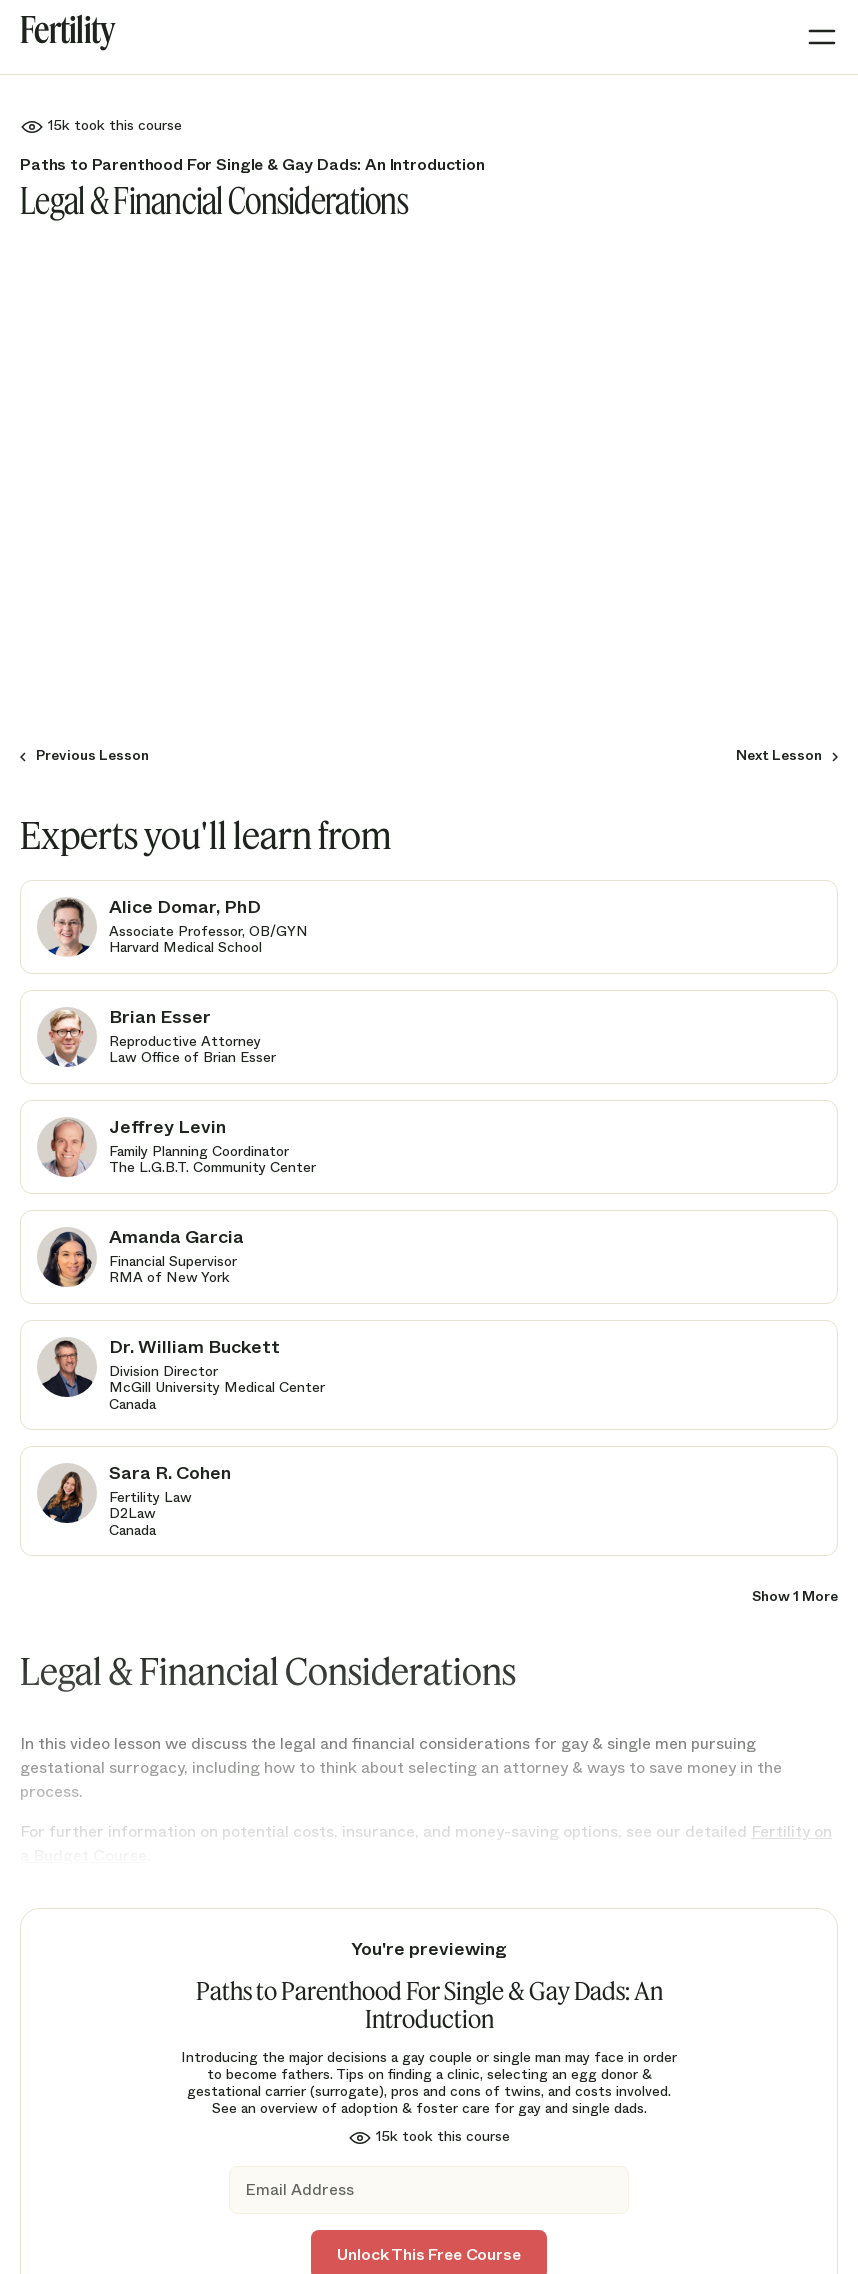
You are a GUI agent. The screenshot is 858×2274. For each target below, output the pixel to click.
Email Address (299, 2190)
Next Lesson (779, 755)
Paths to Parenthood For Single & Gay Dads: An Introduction (252, 164)
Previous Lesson (92, 755)
